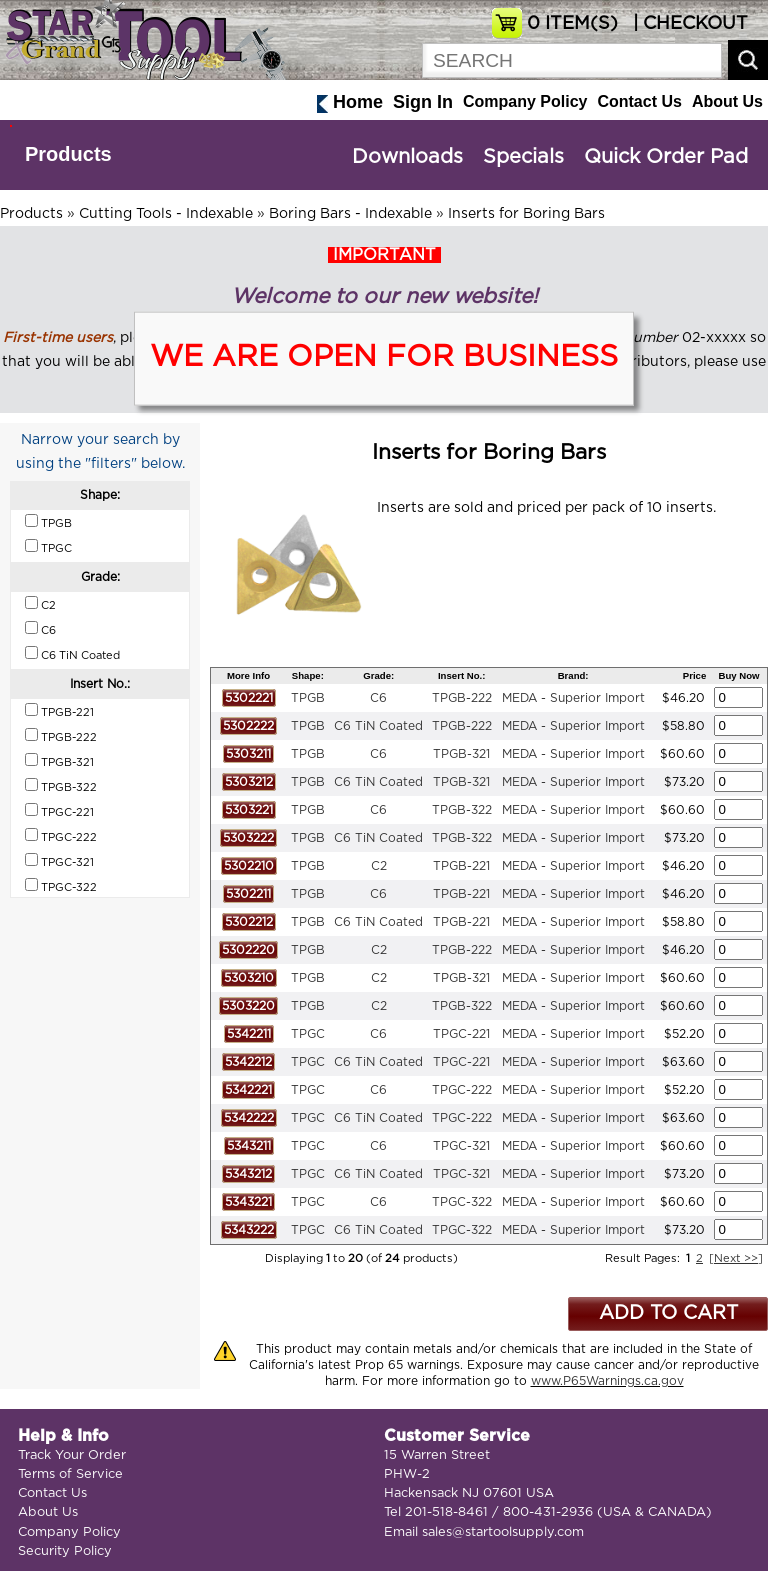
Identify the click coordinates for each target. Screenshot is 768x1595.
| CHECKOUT (688, 24)
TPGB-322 (462, 810)
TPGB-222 (462, 698)
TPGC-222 (462, 1090)
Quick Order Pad (666, 157)
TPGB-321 (461, 754)
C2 (379, 866)
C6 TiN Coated (378, 726)
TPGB (308, 698)
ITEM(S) (572, 24)
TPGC (308, 1034)
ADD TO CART (668, 1313)
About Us (727, 101)
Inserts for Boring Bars (526, 214)
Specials (523, 157)
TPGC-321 (461, 1146)
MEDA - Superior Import (573, 698)
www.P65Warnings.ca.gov (607, 1381)
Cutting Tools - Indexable (166, 214)
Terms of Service (70, 1474)
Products (68, 154)
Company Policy (525, 101)
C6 (378, 698)
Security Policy (65, 1551)
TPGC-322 (462, 1202)
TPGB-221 (461, 866)
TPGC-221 (461, 1034)
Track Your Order (72, 1455)
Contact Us (639, 101)
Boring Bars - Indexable (350, 214)
